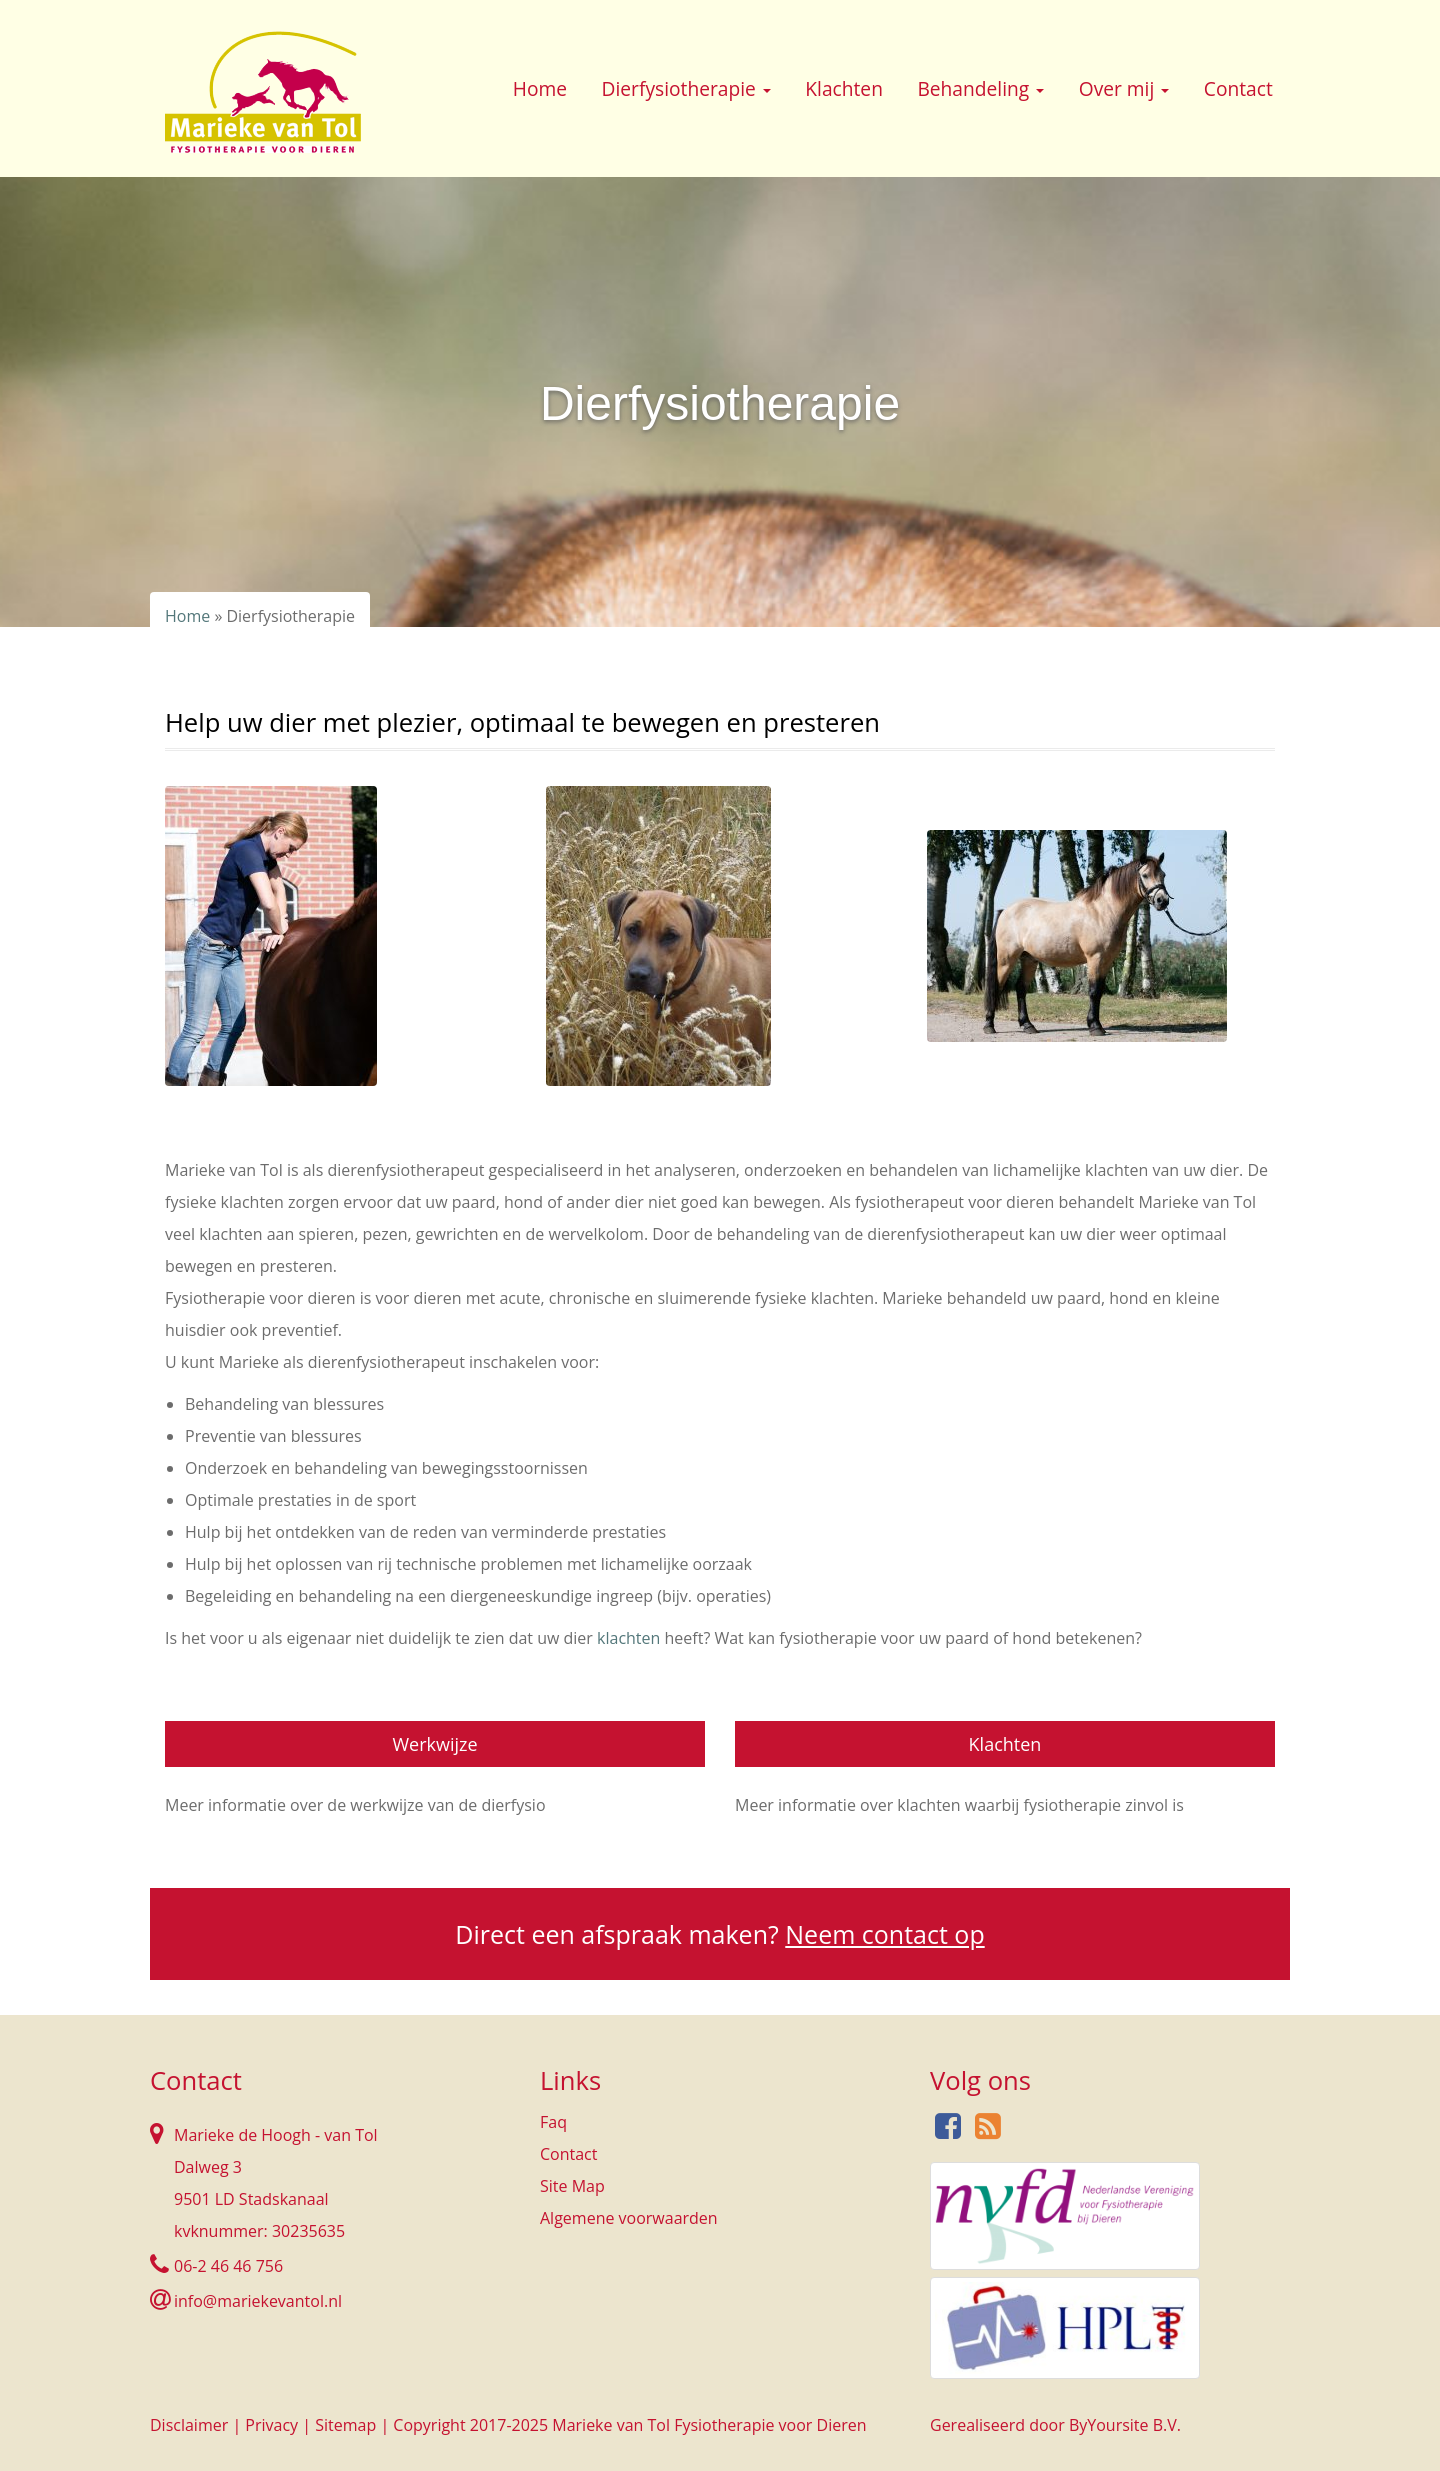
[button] (767, 91)
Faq (553, 2122)
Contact (1238, 88)
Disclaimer (189, 2425)
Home (540, 88)
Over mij (1124, 88)
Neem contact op (884, 1934)
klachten (630, 1638)
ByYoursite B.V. (1125, 2425)
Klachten (844, 88)
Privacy (271, 2425)
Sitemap (345, 2425)
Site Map (572, 2186)
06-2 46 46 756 (228, 2266)
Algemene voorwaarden (629, 2218)
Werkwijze (434, 1744)
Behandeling (980, 88)
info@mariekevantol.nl (258, 2301)
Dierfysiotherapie (686, 88)
